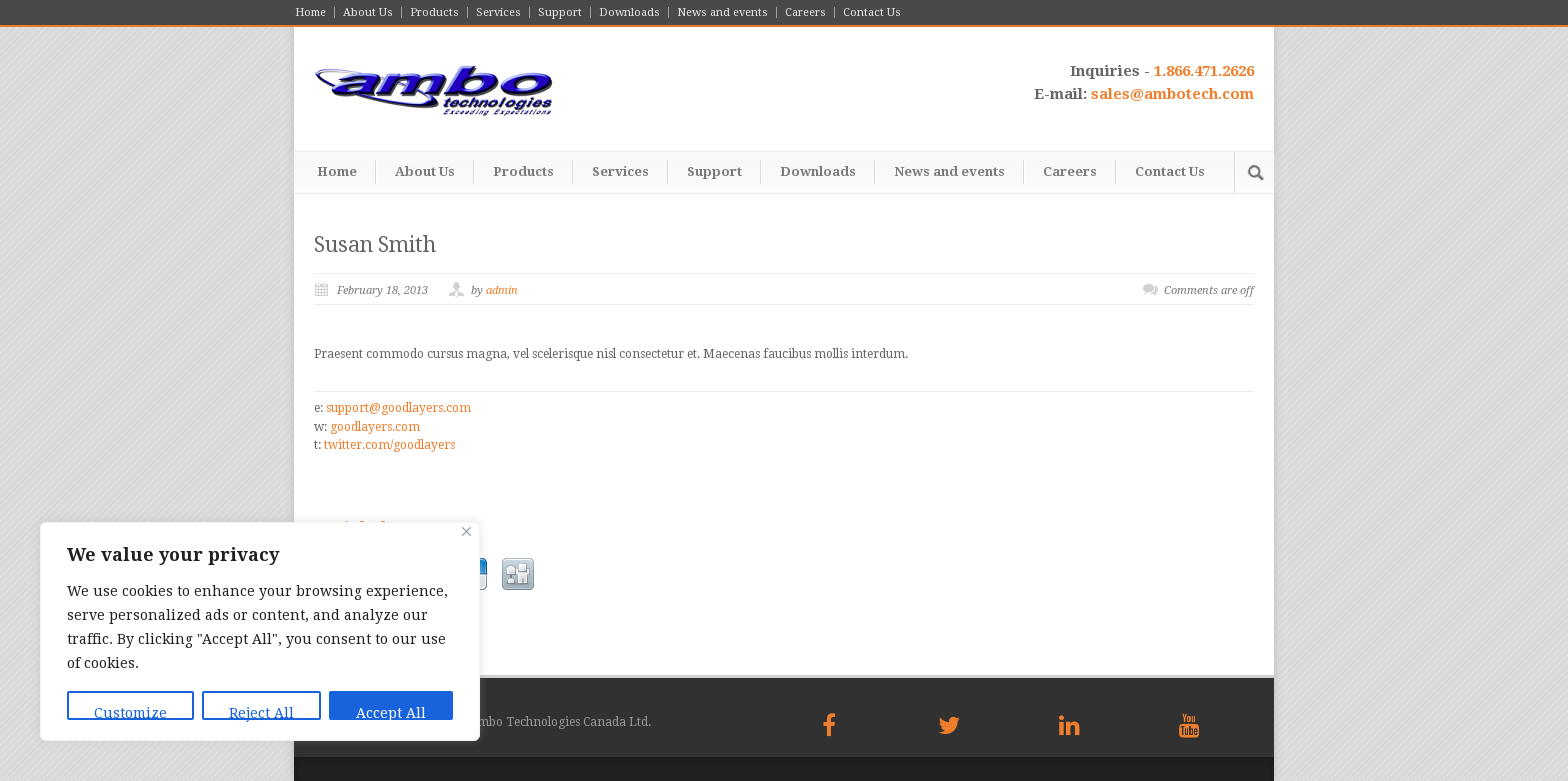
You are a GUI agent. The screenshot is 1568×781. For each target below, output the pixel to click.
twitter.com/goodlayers (389, 445)
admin (502, 290)
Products (434, 12)
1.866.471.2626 (1204, 71)
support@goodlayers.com (398, 408)
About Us (368, 12)
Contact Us (872, 12)
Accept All (391, 712)
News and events (722, 12)
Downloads (629, 12)
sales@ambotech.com (1172, 94)
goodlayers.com (375, 427)
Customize (130, 712)
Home (310, 12)
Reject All (261, 712)
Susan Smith (375, 244)
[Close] (466, 531)
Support (560, 12)
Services (498, 12)
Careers (805, 12)
